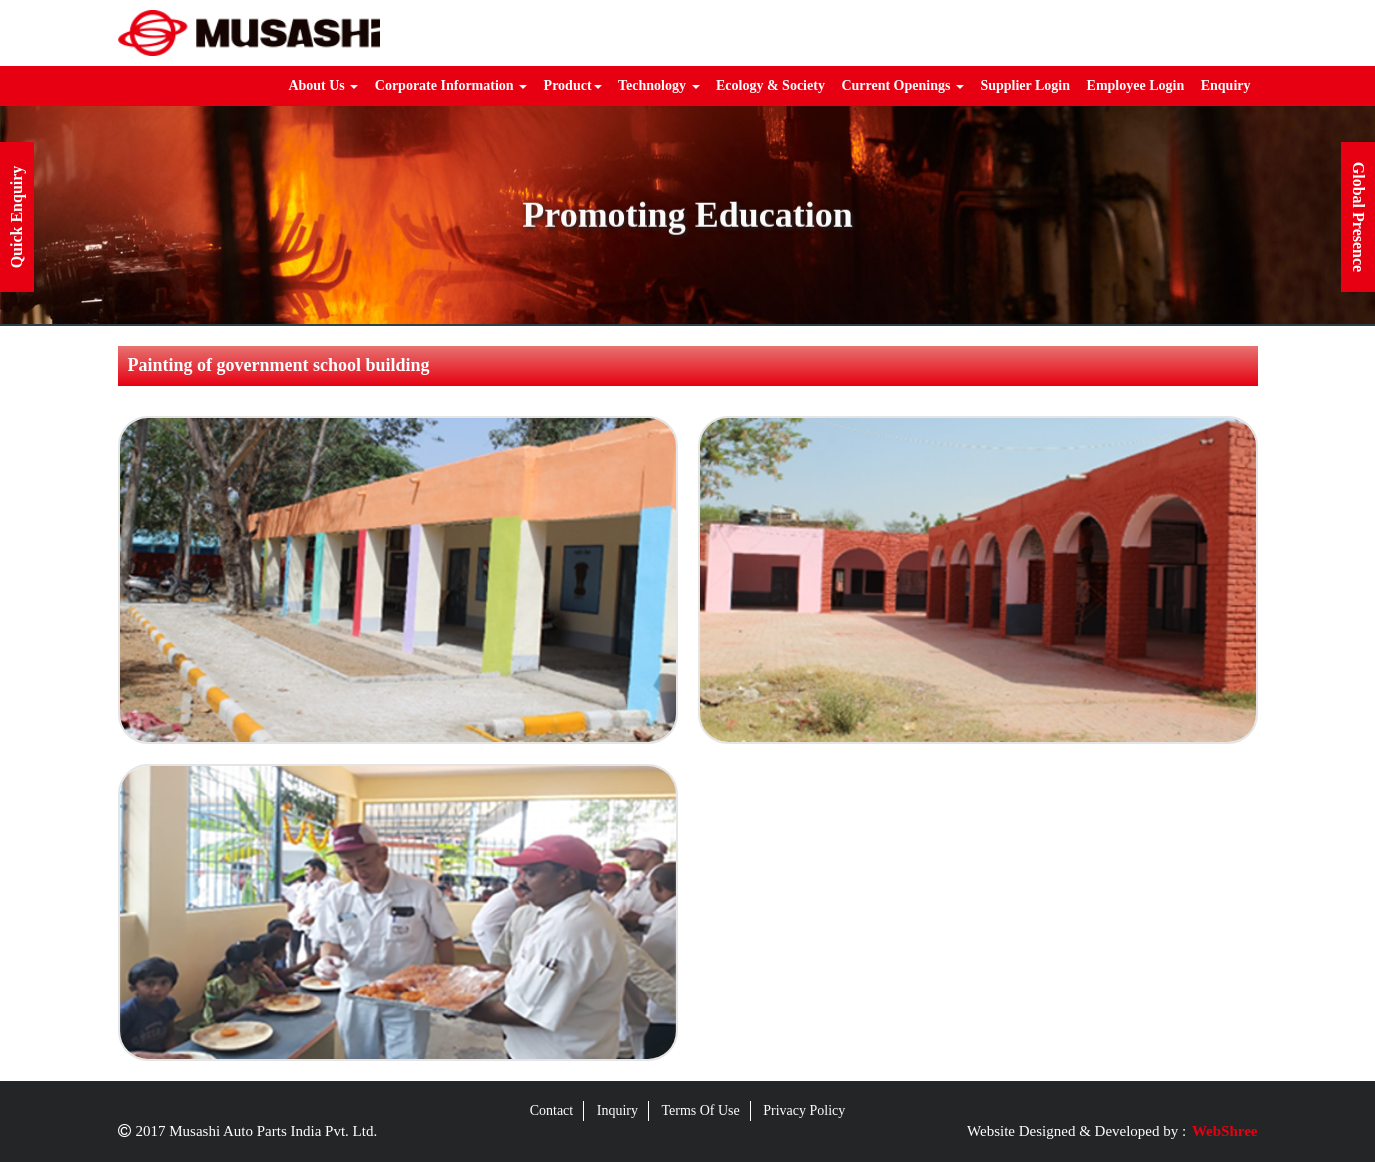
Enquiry (1226, 85)
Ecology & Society (770, 85)
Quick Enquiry (16, 217)
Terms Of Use (700, 1110)
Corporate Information (451, 85)
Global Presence (1358, 217)
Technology (658, 85)
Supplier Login (1025, 85)
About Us (323, 85)
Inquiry (617, 1110)
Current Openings (902, 85)
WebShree (1225, 1131)
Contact (552, 1110)
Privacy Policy (804, 1110)
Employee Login (1136, 85)
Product (573, 85)
